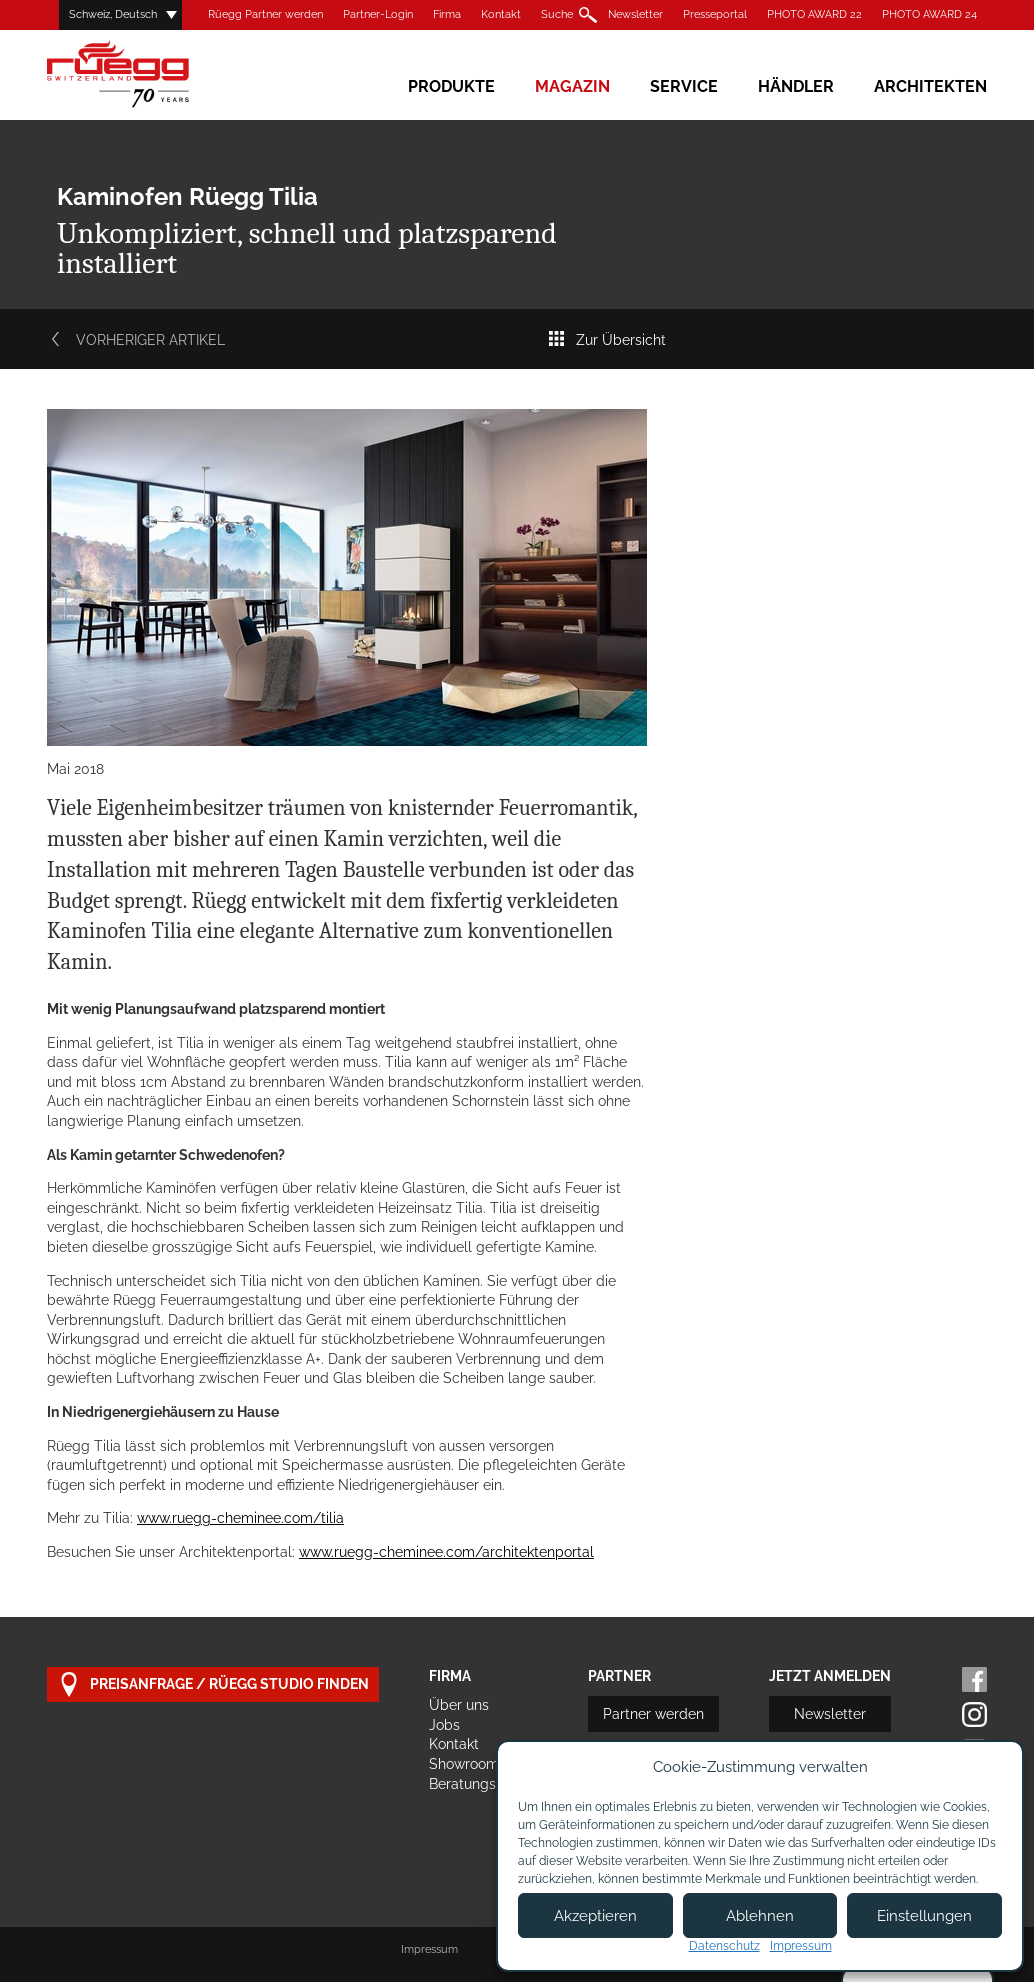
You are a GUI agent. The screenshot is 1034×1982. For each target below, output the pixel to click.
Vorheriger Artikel (136, 340)
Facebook (974, 1679)
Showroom (464, 1764)
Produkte (451, 86)
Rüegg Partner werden (265, 14)
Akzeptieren (595, 1916)
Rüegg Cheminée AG (147, 74)
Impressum (429, 1949)
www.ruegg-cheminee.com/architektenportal (446, 1552)
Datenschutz (724, 1946)
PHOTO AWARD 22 (814, 14)
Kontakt (501, 14)
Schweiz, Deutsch (113, 14)
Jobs (444, 1725)
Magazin (572, 86)
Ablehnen (760, 1916)
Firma (447, 14)
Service (684, 86)
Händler (796, 86)
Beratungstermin (483, 1784)
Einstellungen (924, 1916)
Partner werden (653, 1714)
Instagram (974, 1714)
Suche (557, 14)
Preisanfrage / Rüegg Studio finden (213, 1684)
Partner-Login (378, 14)
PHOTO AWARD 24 (929, 14)
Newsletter (635, 14)
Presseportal (715, 14)
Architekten (930, 86)
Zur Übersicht (606, 340)
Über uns (459, 1705)
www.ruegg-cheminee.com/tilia (240, 1518)
